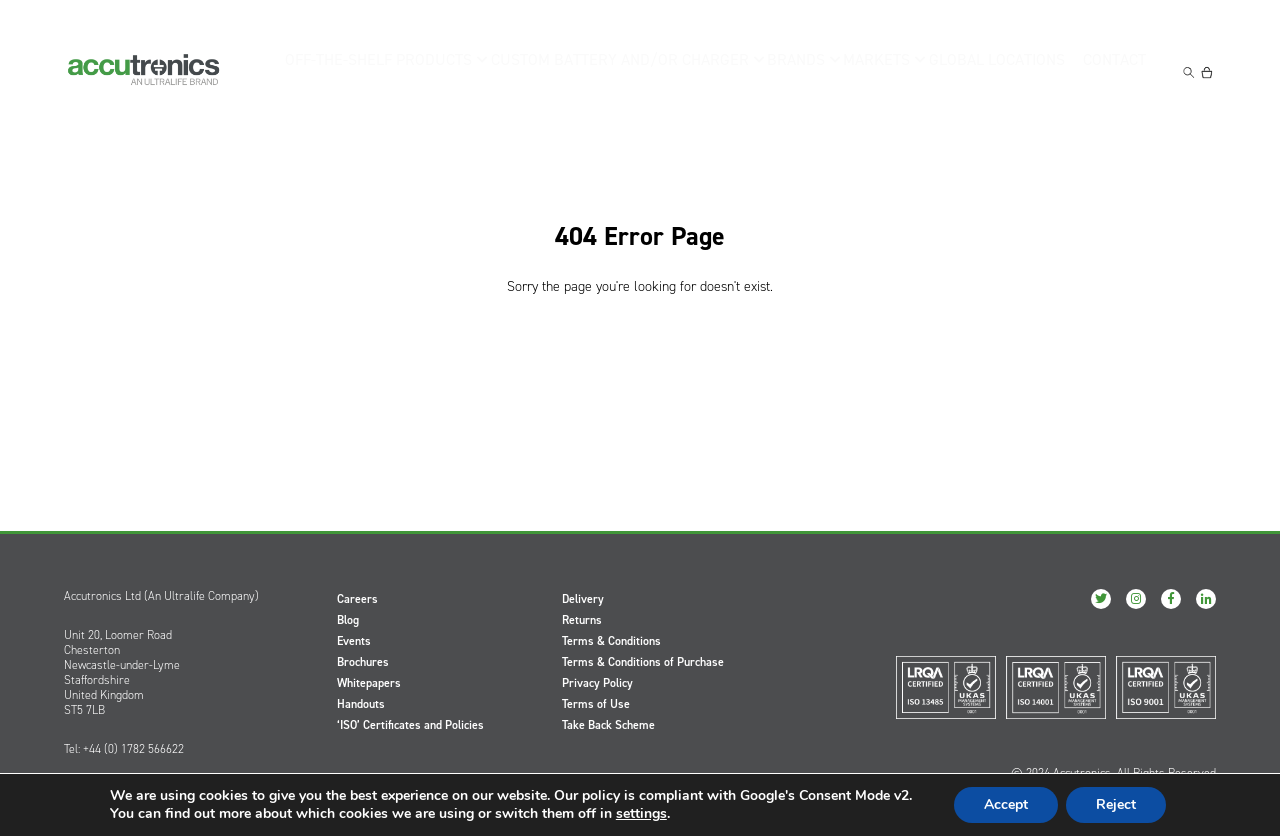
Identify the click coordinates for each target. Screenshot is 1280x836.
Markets (872, 70)
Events (354, 641)
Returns (582, 620)
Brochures (363, 662)
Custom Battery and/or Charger (614, 70)
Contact (1118, 70)
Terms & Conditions (611, 641)
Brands (783, 70)
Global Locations (995, 70)
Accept (1006, 804)
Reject (1116, 804)
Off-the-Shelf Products (391, 70)
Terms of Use (596, 704)
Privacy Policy (597, 683)
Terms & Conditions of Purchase (643, 662)
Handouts (361, 704)
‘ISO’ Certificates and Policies (410, 725)
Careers (357, 599)
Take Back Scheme (608, 725)
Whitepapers (369, 683)
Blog (348, 620)
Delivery (583, 599)
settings (641, 814)
